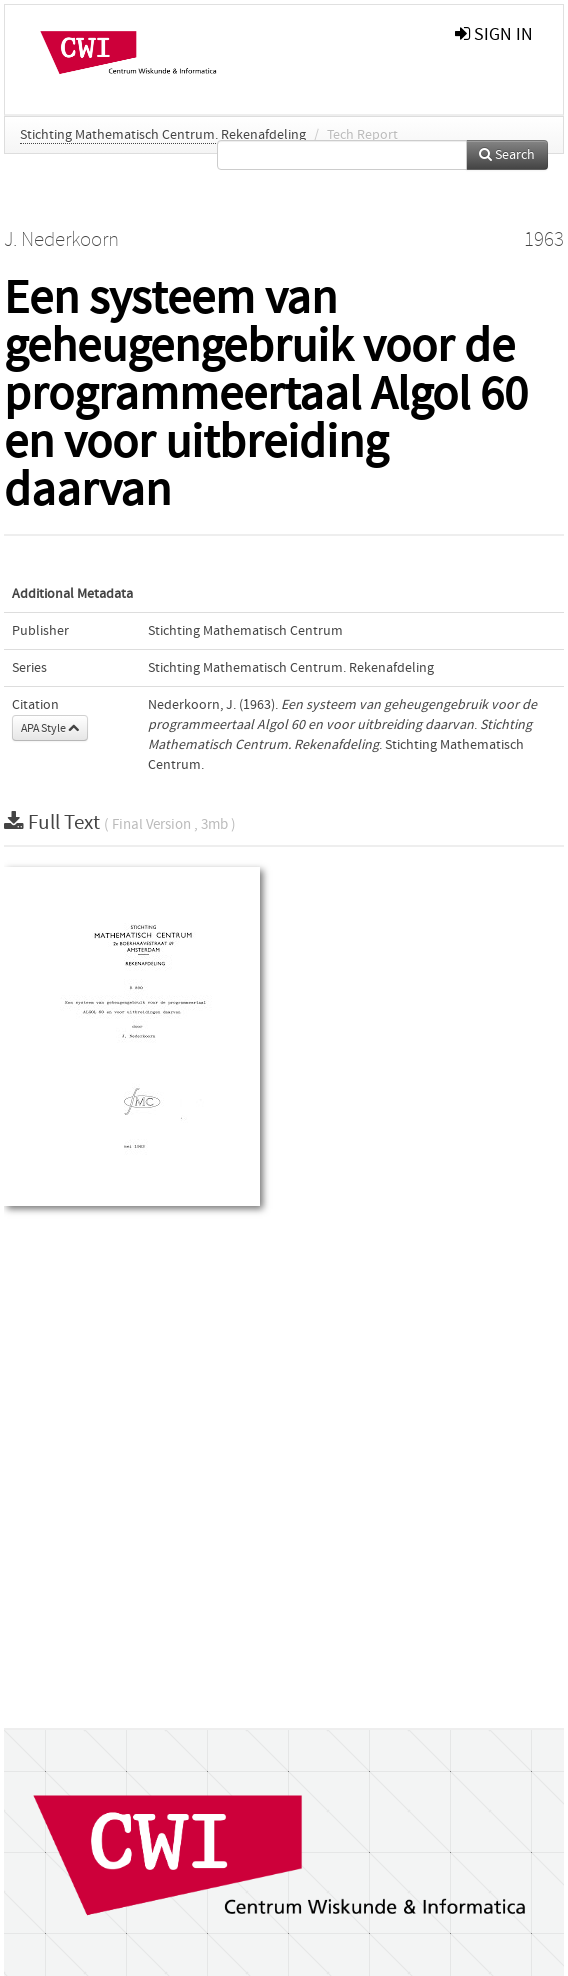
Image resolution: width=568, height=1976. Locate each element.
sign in (494, 34)
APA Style (50, 728)
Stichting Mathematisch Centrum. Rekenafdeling (163, 135)
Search (507, 155)
